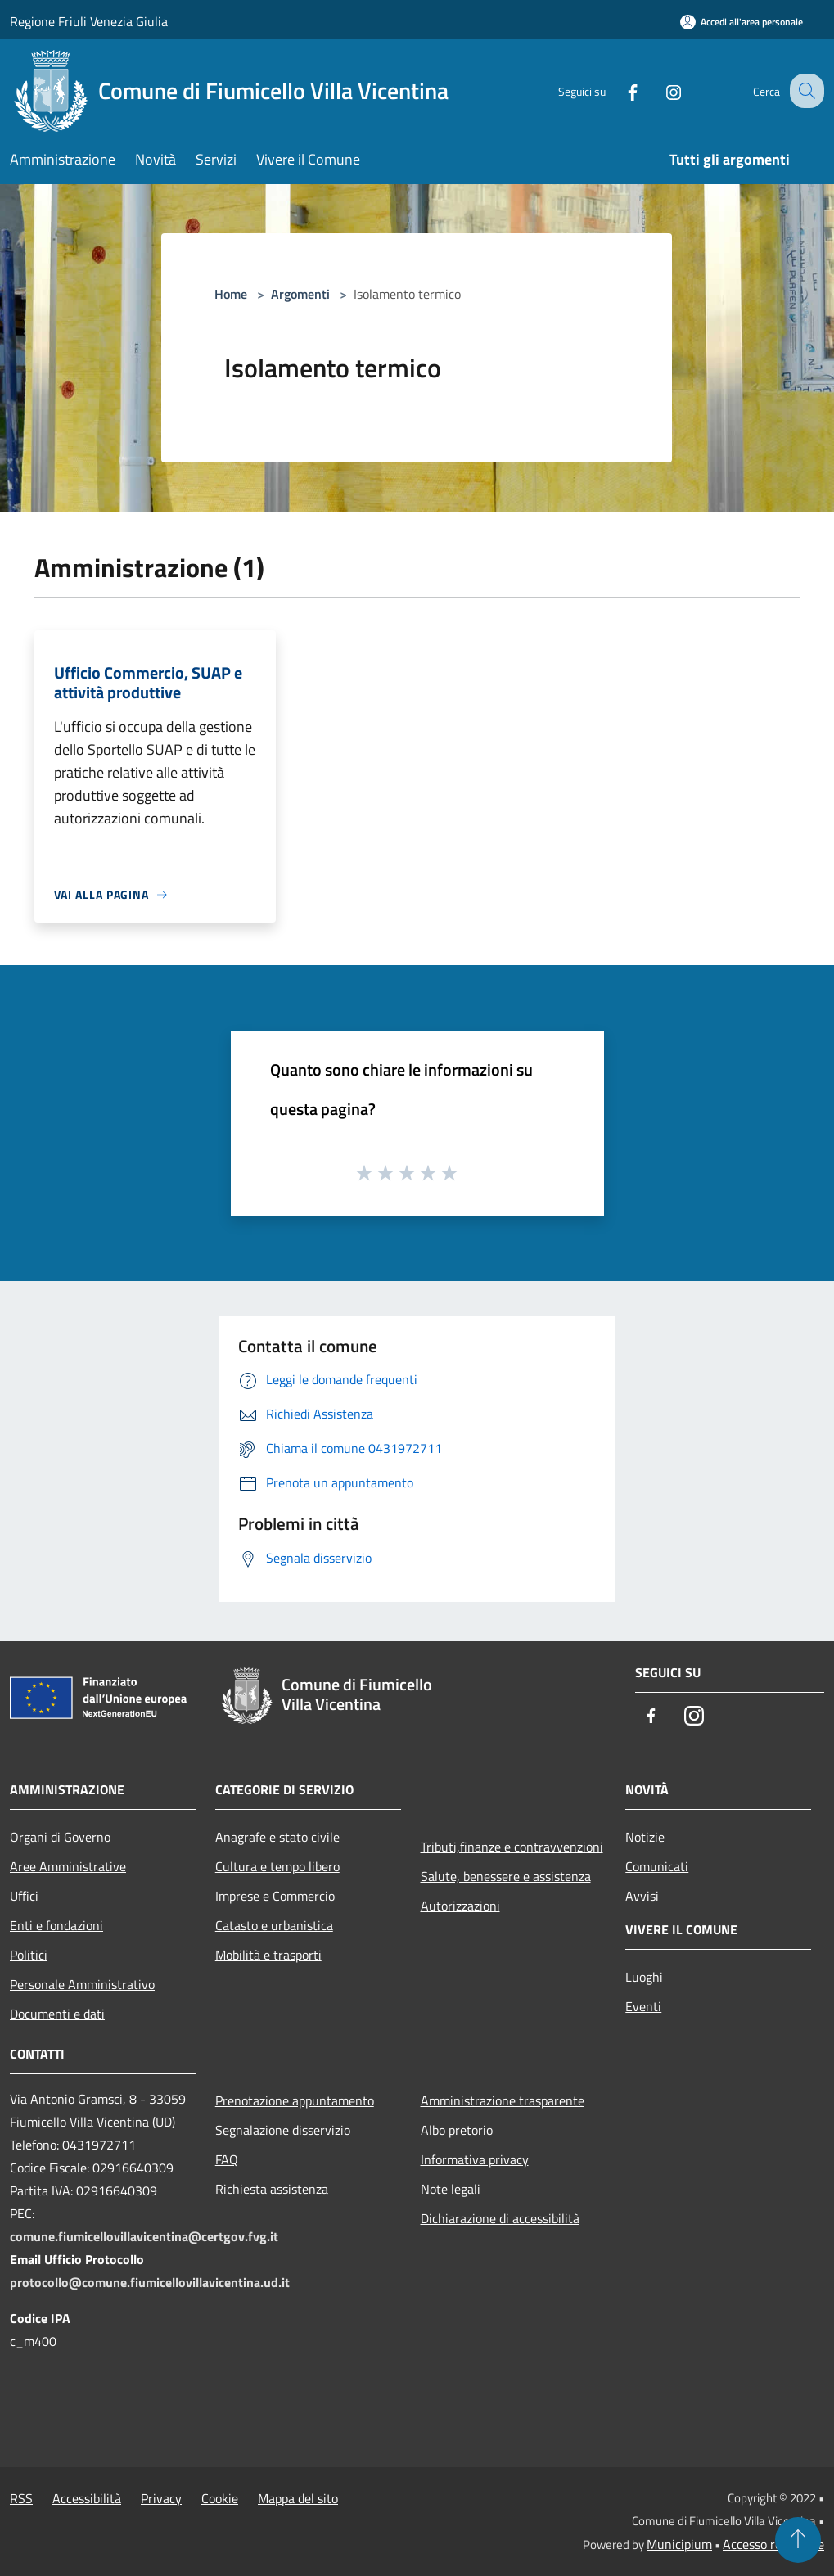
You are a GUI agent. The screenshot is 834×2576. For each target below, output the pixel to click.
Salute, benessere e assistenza (506, 1876)
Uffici (24, 1896)
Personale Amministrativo (82, 1984)
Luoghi (644, 1977)
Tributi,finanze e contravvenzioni (512, 1846)
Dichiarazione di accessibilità (500, 2218)
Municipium (679, 2544)
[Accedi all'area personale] (741, 21)
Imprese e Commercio (275, 1896)
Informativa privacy (475, 2159)
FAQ (226, 2159)
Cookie (219, 2498)
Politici (28, 1955)
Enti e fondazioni (56, 1925)
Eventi (643, 2006)
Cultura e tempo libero (277, 1866)
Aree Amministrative (68, 1866)
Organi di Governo (60, 1837)
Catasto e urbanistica (274, 1925)
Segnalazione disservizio (282, 2130)
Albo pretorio (457, 2130)
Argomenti (300, 294)
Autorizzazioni (460, 1905)
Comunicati (656, 1866)
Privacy (161, 2498)
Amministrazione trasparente (502, 2100)
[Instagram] (658, 90)
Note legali (450, 2189)
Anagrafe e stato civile (277, 1837)
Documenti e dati (57, 2013)
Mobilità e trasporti (268, 1955)
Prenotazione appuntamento (294, 2100)
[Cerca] (804, 91)
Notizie (645, 1837)
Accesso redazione (773, 2544)
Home (230, 294)
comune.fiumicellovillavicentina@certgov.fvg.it (144, 2236)
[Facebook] (618, 90)
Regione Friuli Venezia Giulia (89, 21)
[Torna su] (798, 2540)
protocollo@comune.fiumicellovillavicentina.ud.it (150, 2282)
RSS (21, 2498)
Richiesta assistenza (271, 2189)
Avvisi (642, 1896)
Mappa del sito (298, 2498)
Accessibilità (86, 2498)
